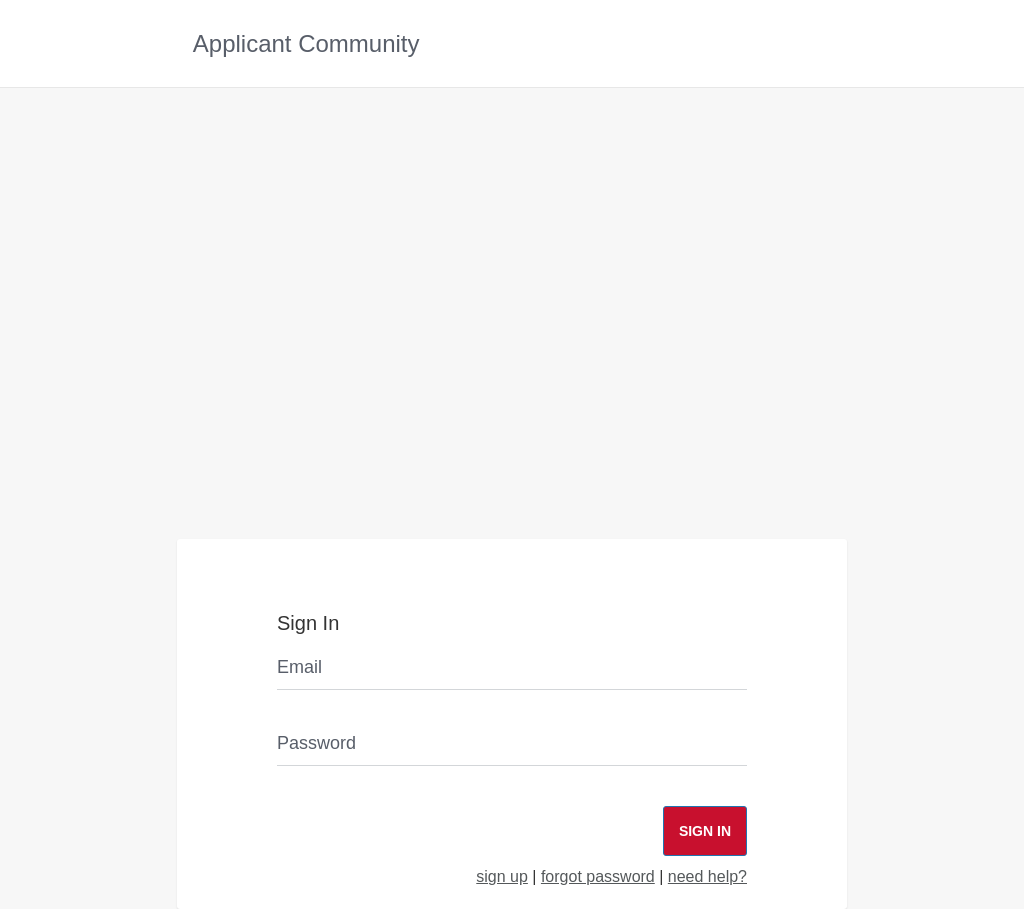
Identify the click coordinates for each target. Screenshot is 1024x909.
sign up (502, 876)
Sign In (705, 831)
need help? (707, 876)
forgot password (598, 876)
